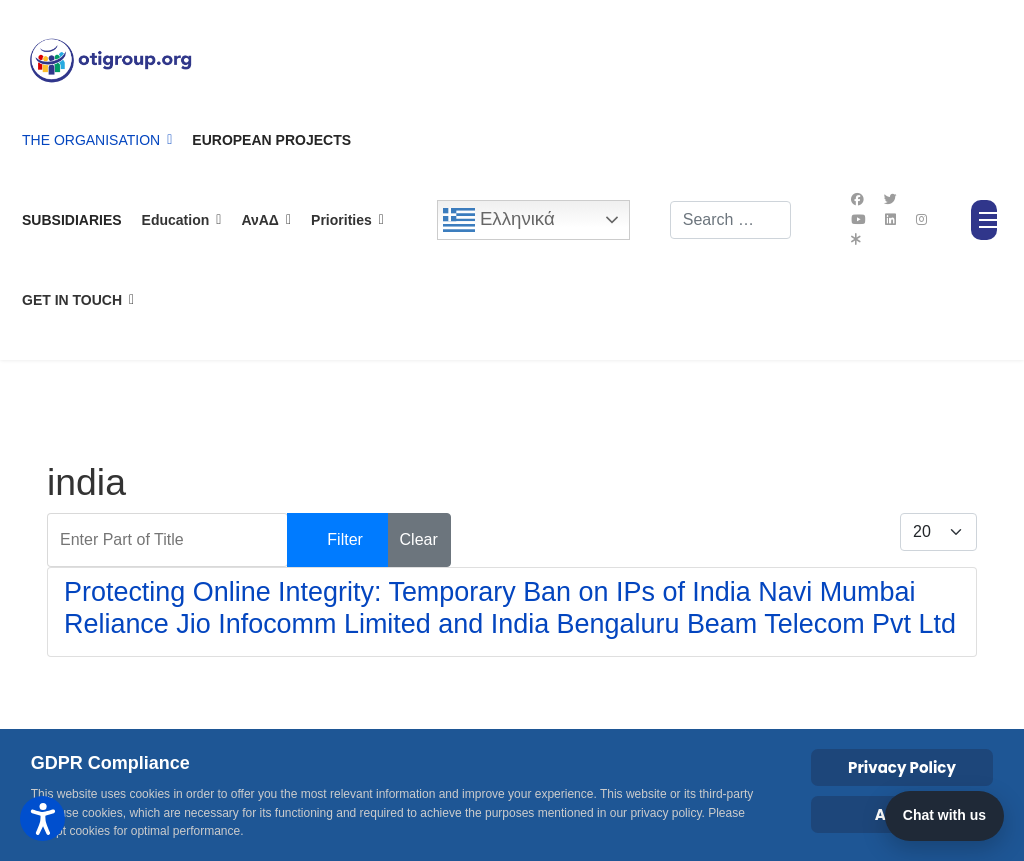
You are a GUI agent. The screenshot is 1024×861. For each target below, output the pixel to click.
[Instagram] (921, 219)
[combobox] (731, 220)
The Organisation (91, 140)
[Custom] (856, 239)
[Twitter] (890, 199)
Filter (345, 539)
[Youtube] (858, 219)
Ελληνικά (499, 220)
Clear (419, 539)
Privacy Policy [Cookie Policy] (902, 767)
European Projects (271, 140)
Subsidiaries (72, 220)
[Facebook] (857, 199)
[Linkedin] (890, 219)
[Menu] (984, 220)
